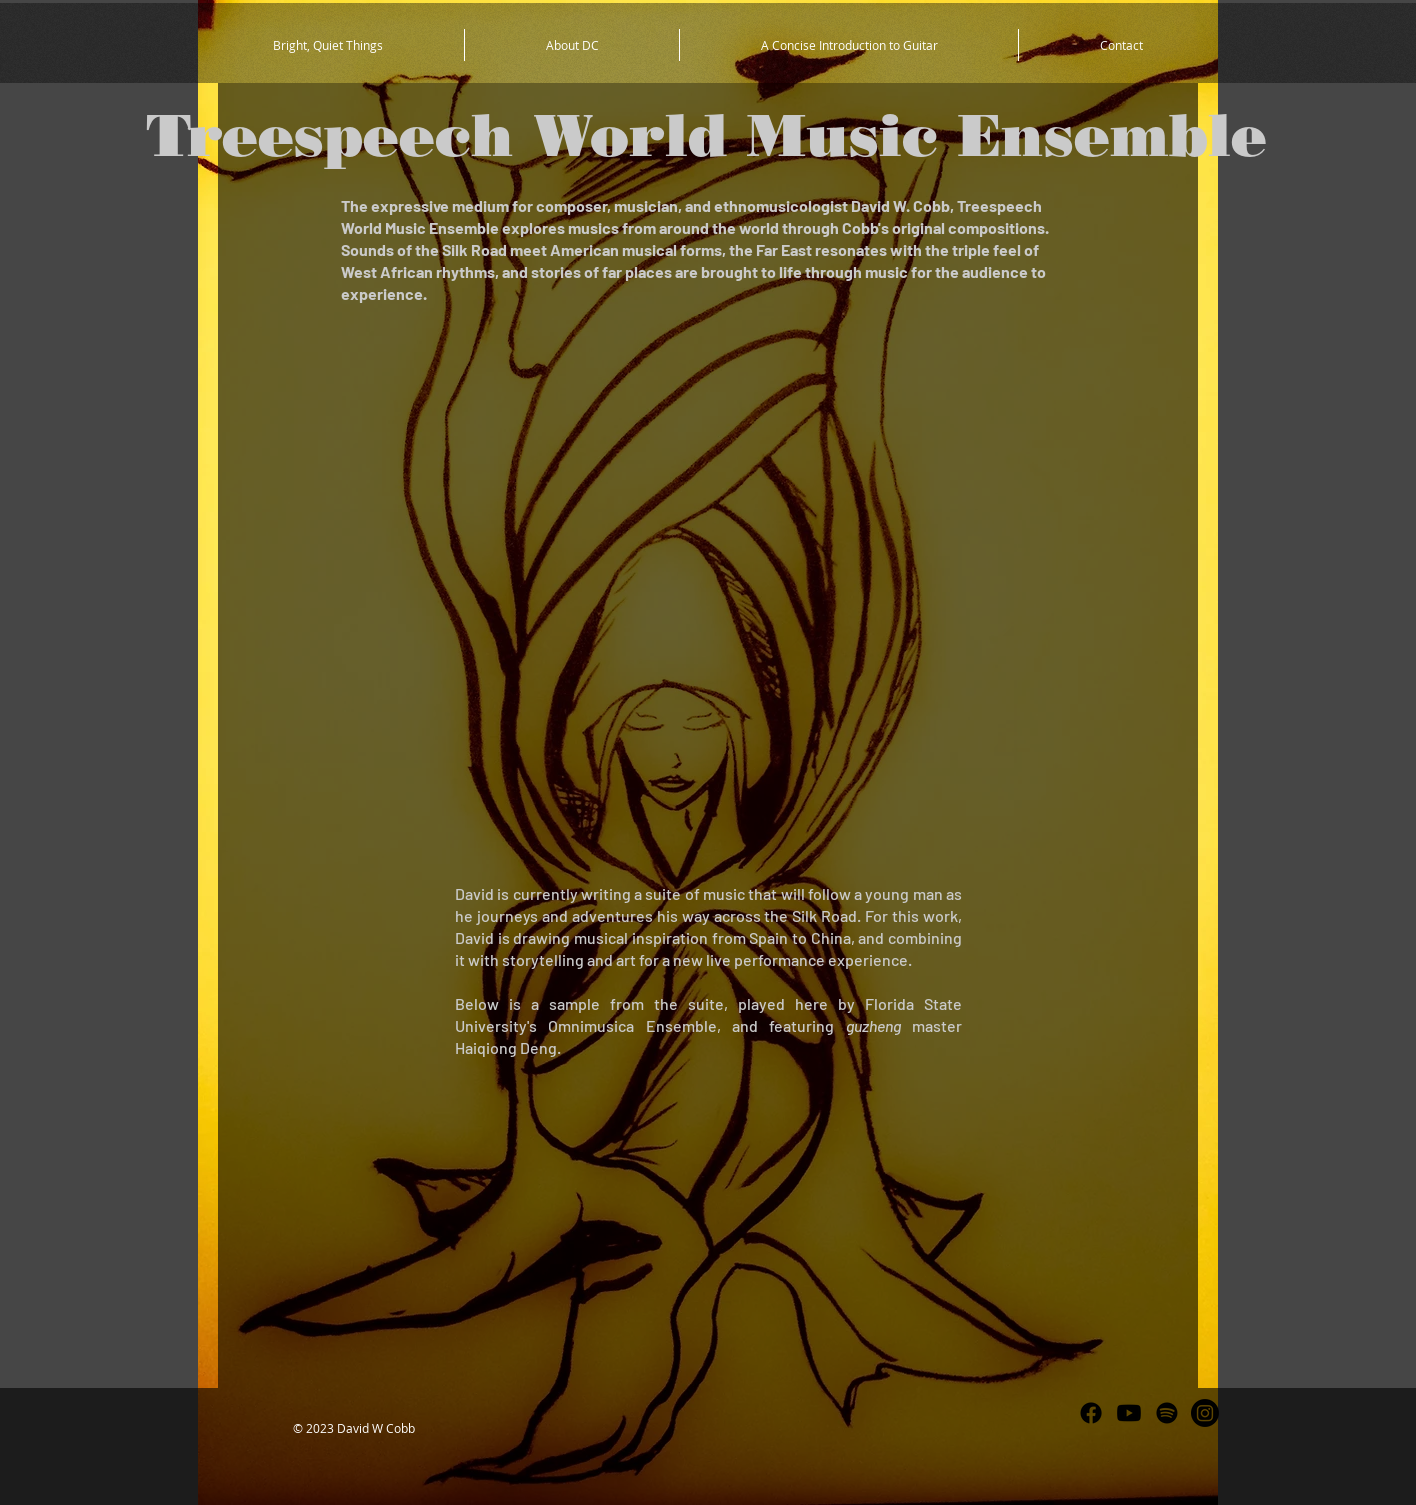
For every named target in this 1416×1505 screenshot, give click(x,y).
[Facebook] (1091, 1413)
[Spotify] (1167, 1413)
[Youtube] (1129, 1413)
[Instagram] (1205, 1413)
